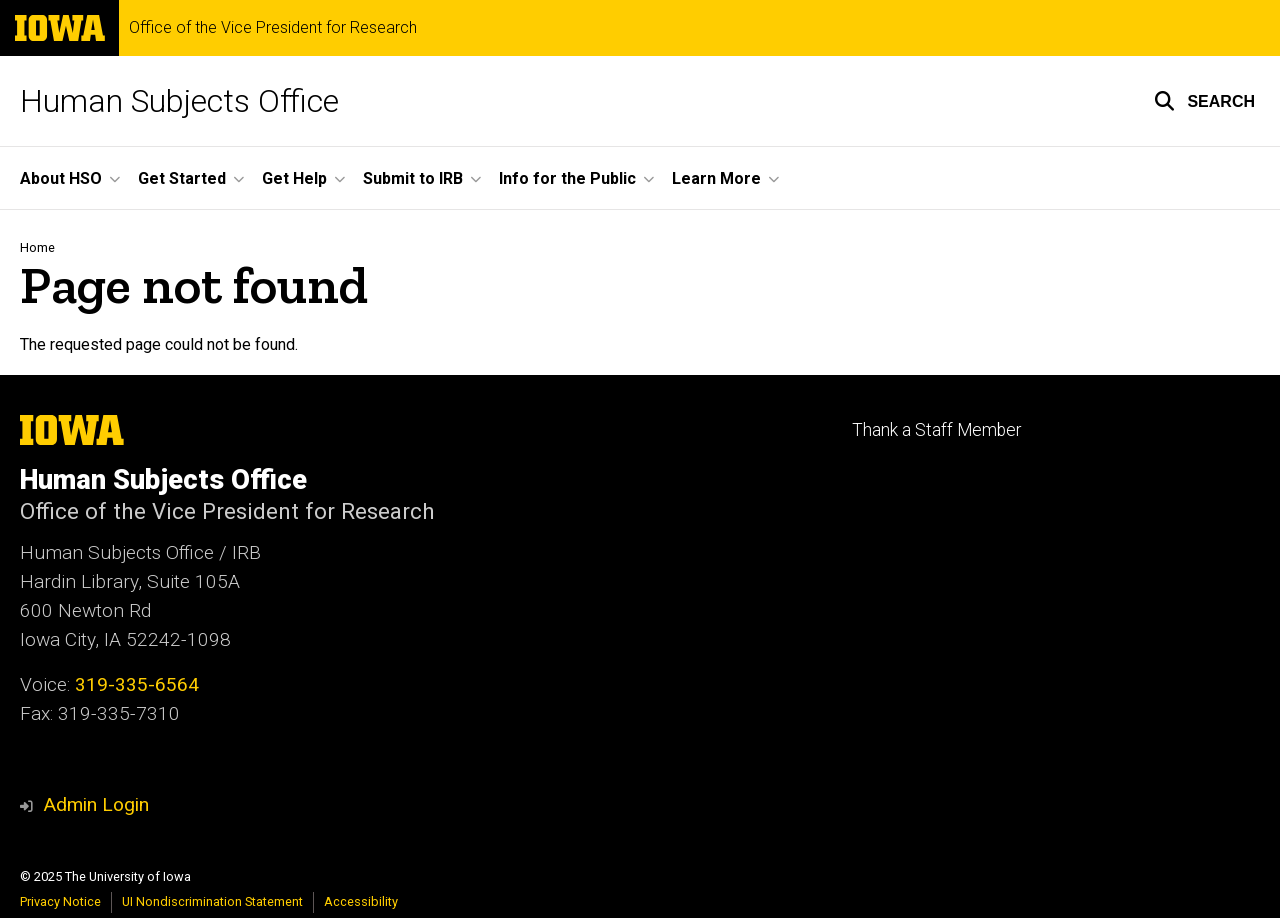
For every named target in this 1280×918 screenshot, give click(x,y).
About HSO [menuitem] (61, 178)
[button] (1204, 101)
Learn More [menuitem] (716, 178)
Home (37, 247)
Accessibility (361, 901)
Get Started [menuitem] (182, 178)
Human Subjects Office (179, 101)
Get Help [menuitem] (294, 178)
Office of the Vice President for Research (273, 28)
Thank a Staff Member (936, 430)
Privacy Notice (60, 901)
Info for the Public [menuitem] (567, 178)
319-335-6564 (137, 684)
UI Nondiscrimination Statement (212, 901)
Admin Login (96, 804)
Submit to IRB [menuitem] (413, 178)
